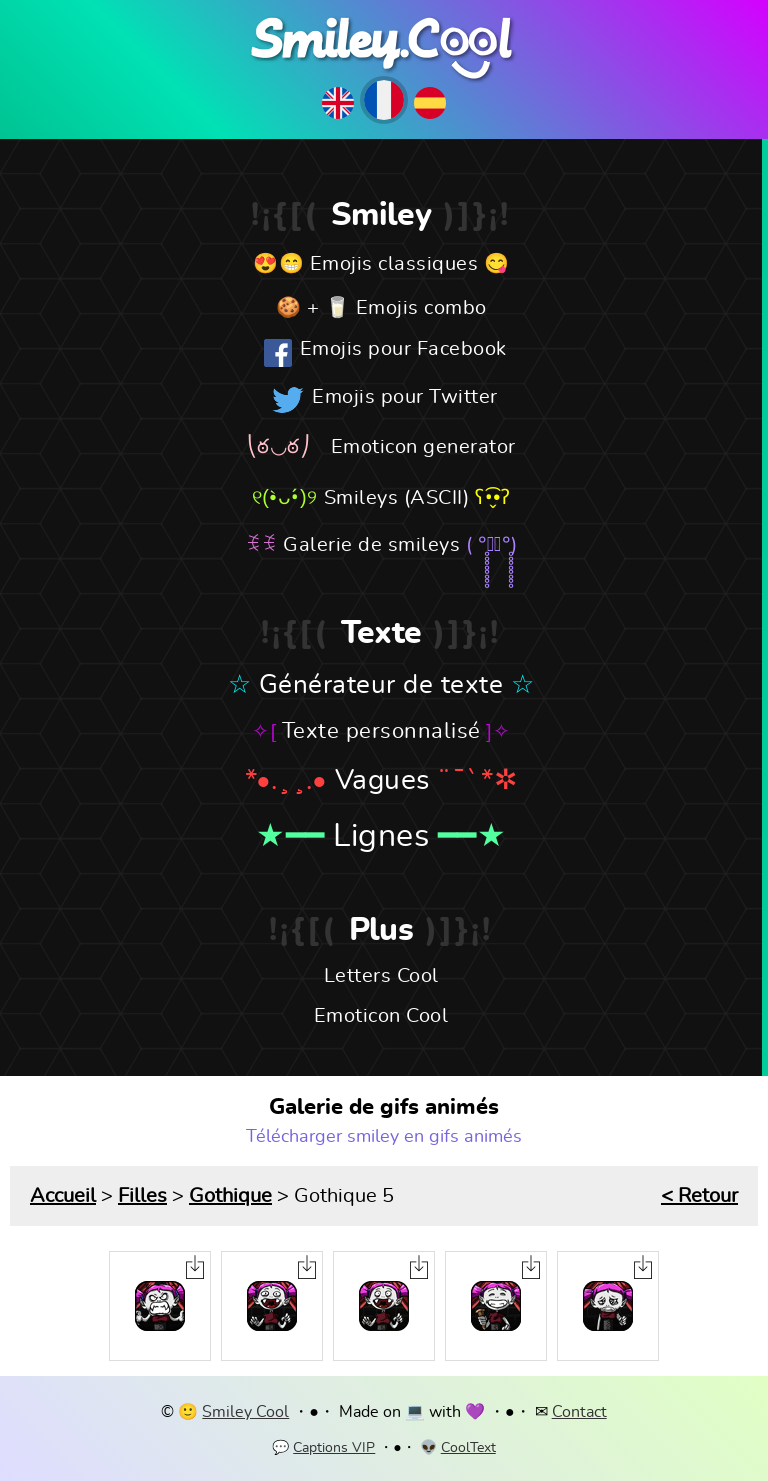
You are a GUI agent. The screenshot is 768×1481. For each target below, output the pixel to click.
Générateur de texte (381, 685)
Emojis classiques (394, 264)
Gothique (230, 1196)
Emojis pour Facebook (403, 349)
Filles (142, 1196)
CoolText (468, 1448)
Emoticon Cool (381, 1016)
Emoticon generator (423, 447)
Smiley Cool (245, 1412)
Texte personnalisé (381, 731)
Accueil (63, 1196)
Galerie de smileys (371, 545)
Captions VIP (334, 1448)
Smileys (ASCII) (397, 498)
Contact (579, 1412)
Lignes (381, 836)
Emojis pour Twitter (405, 397)
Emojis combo (421, 308)
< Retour (699, 1196)
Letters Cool (381, 976)
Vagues (382, 781)
